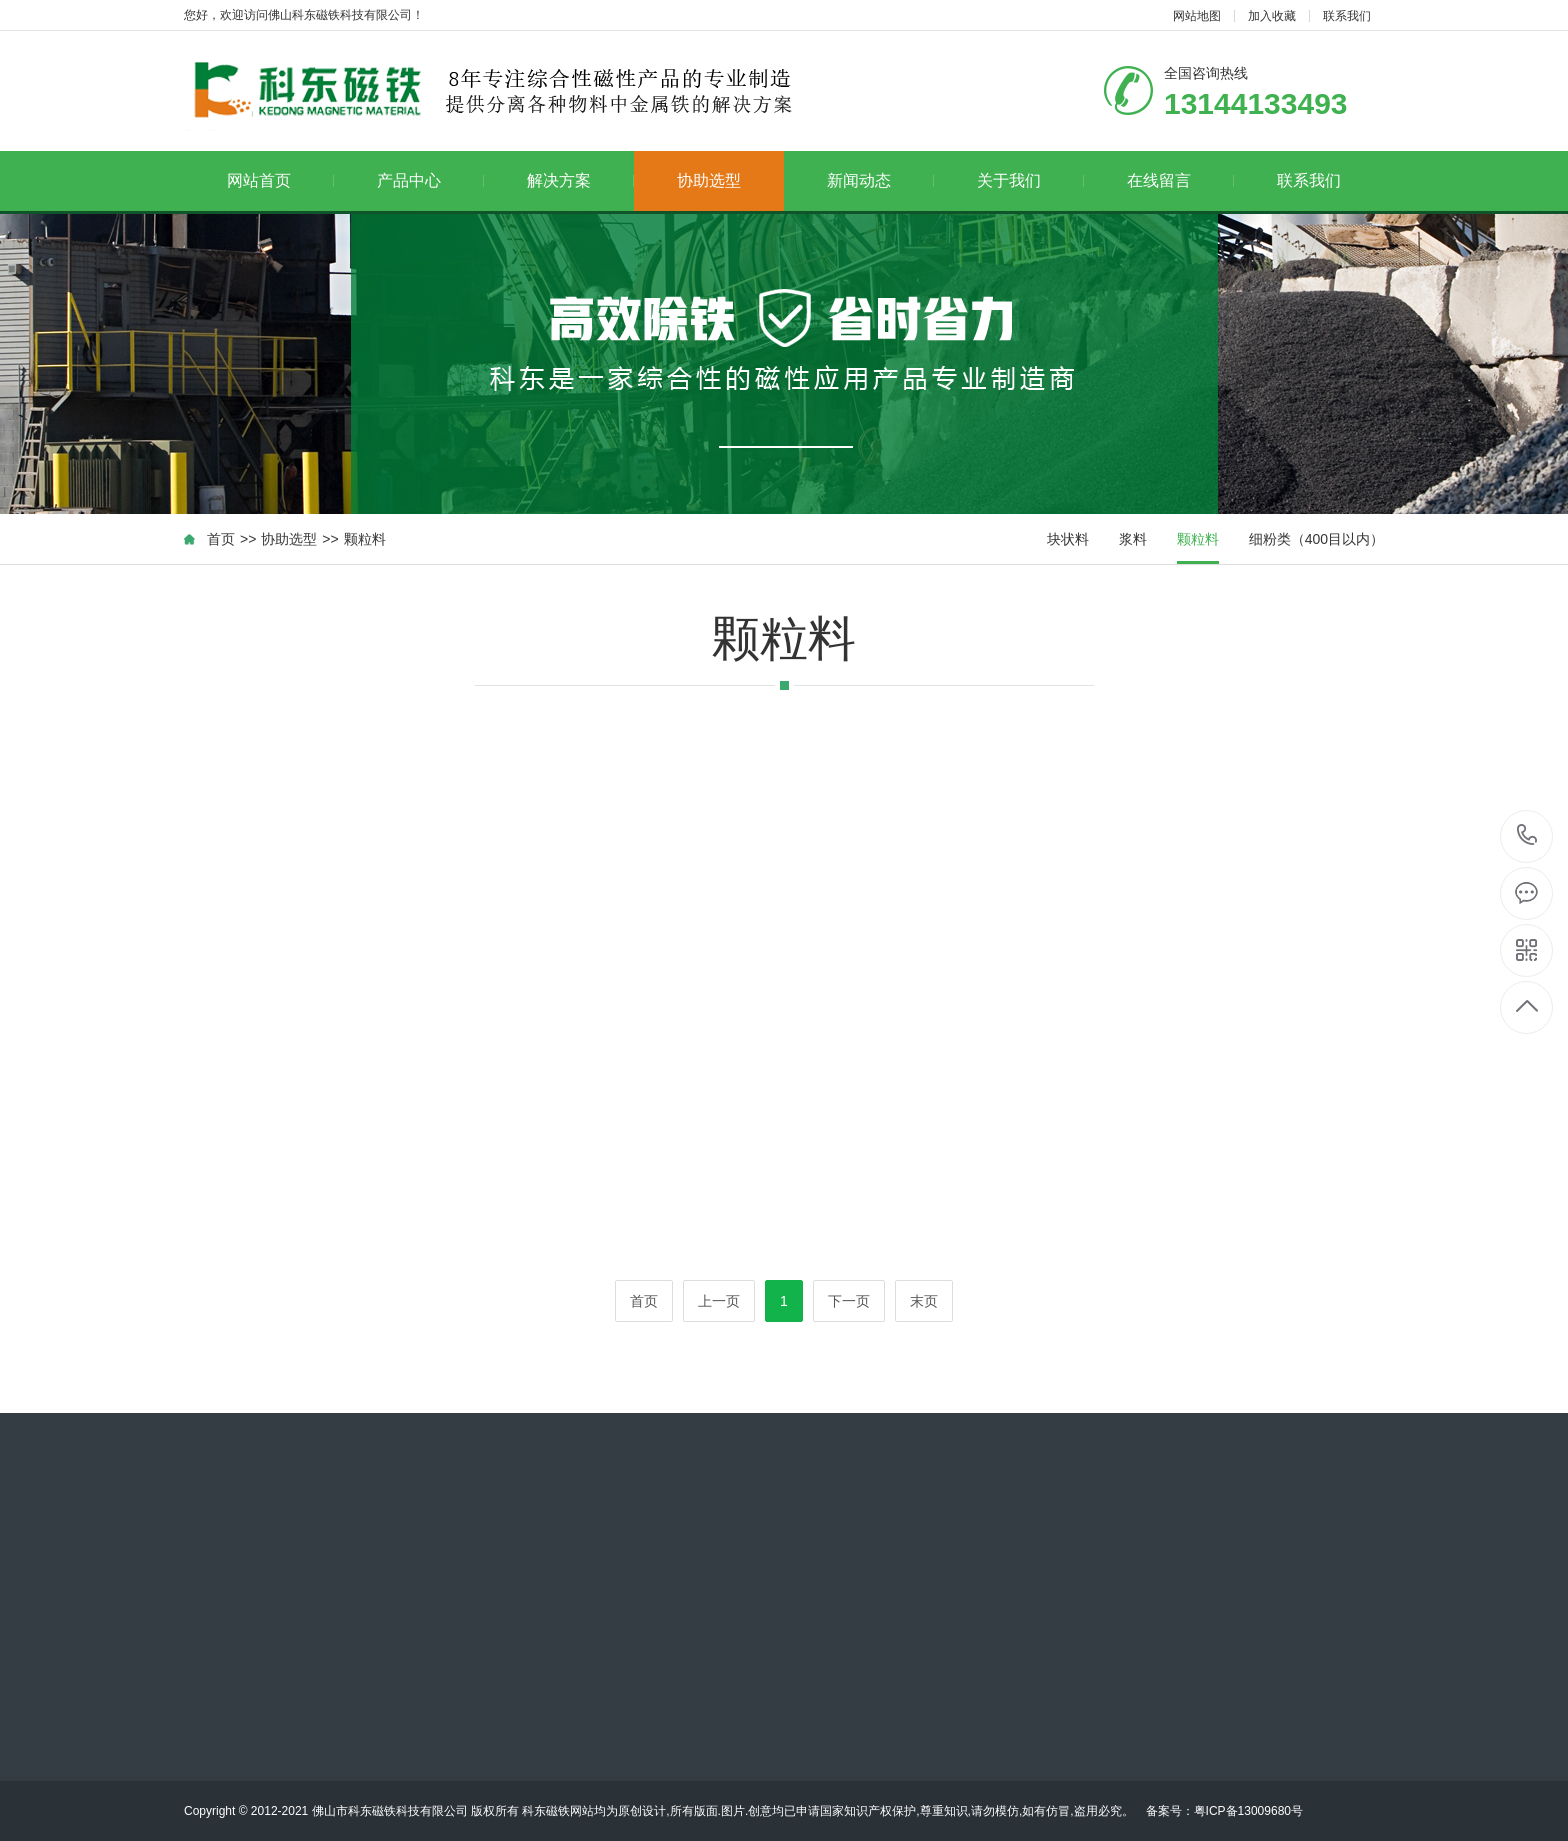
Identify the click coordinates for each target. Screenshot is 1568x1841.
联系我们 (1347, 16)
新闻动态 (880, 180)
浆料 (1133, 539)
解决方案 (580, 180)
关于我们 (1030, 180)
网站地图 (1197, 16)
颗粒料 (365, 539)
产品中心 (430, 180)
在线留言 (1180, 180)
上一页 (719, 1301)
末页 (924, 1301)
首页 (221, 539)
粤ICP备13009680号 (1248, 1811)
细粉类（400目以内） (1316, 539)
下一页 (849, 1301)
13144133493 (1527, 835)
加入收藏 (1272, 16)
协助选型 (709, 180)
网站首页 (280, 180)
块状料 (1068, 539)
